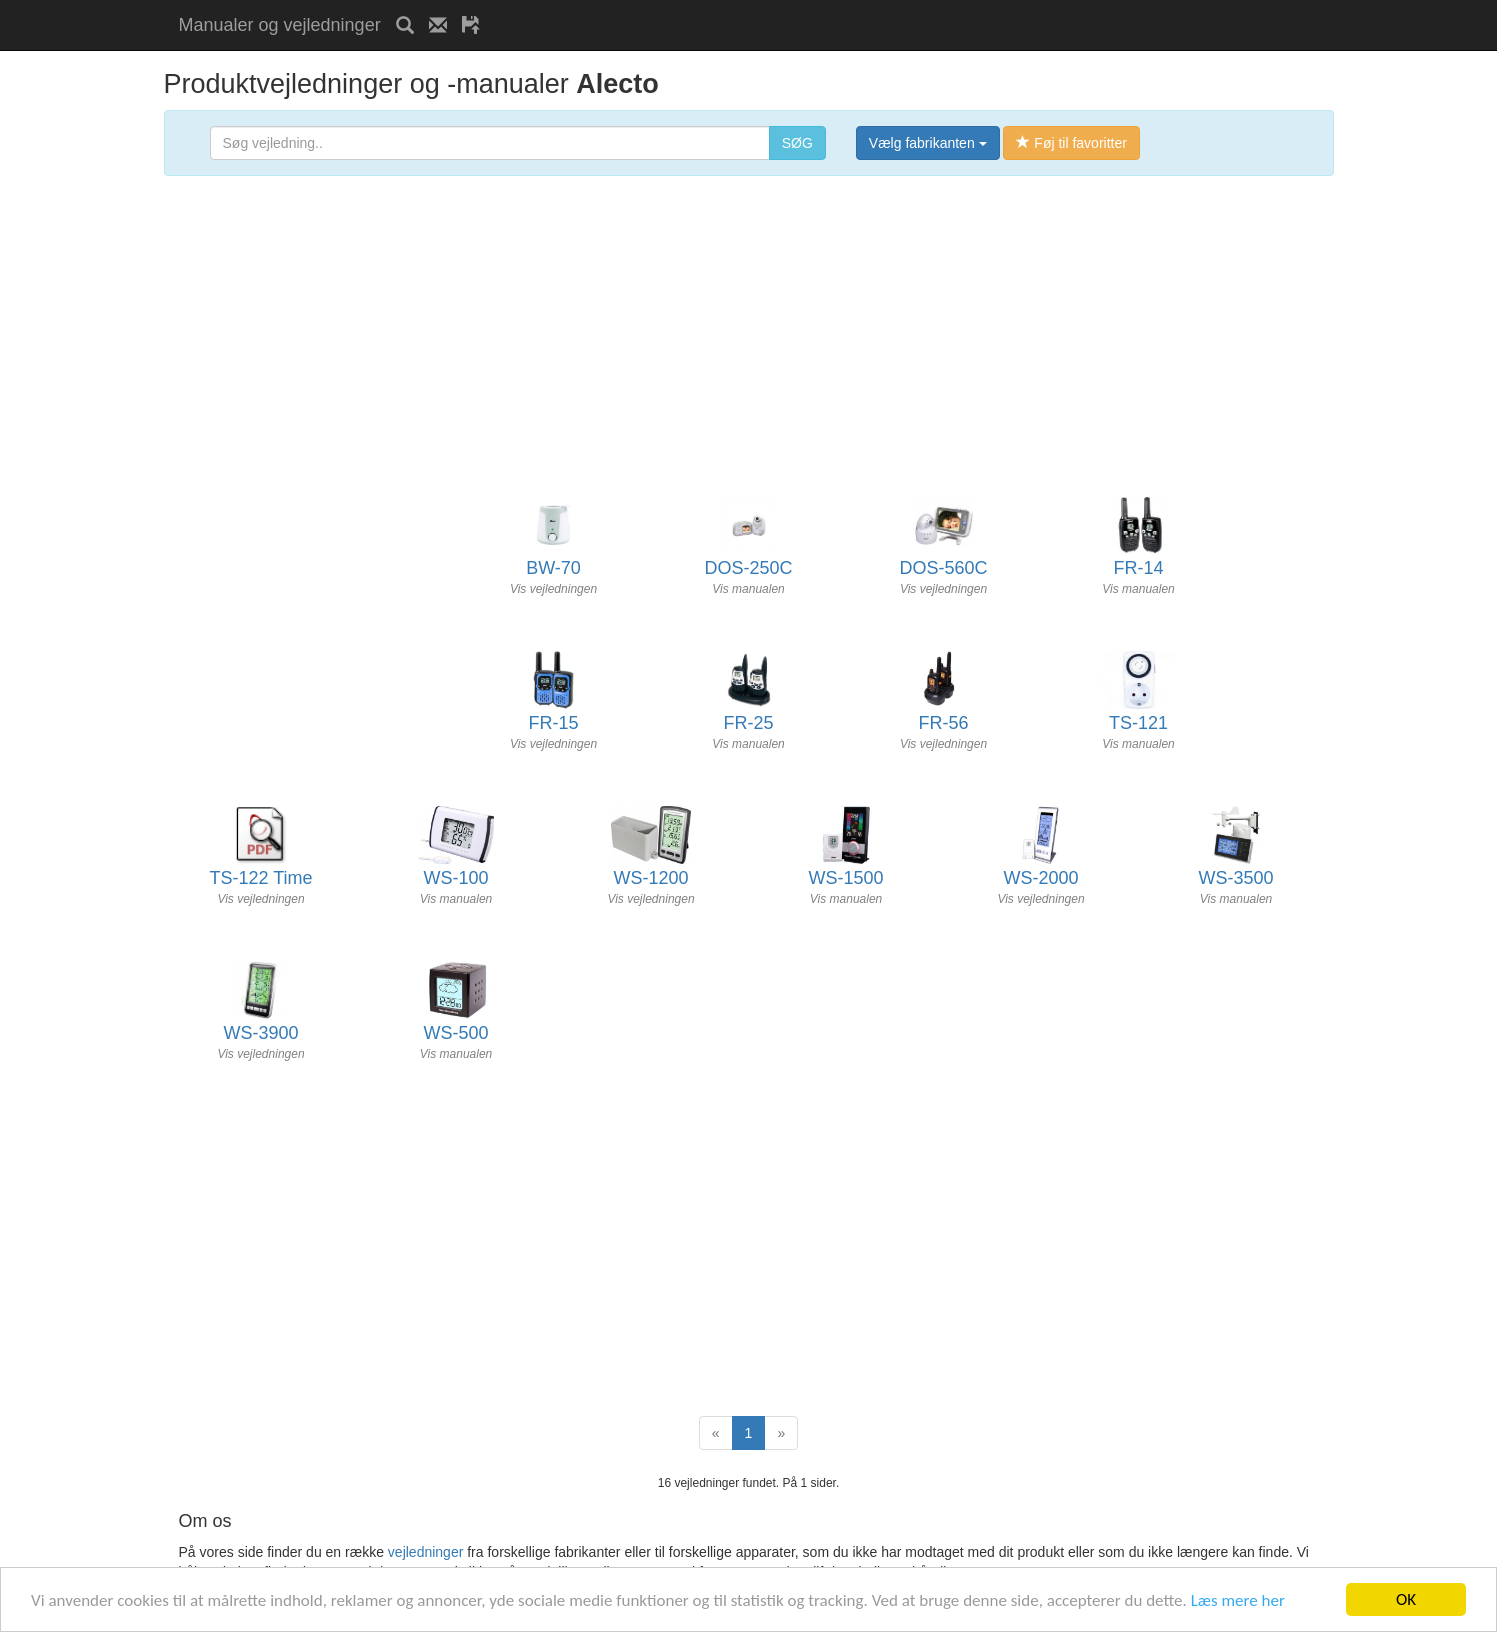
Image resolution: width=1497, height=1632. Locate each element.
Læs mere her (1238, 1600)
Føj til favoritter (1071, 143)
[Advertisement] (729, 7)
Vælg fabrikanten (928, 143)
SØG (797, 143)
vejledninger (426, 1552)
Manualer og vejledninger (280, 25)
